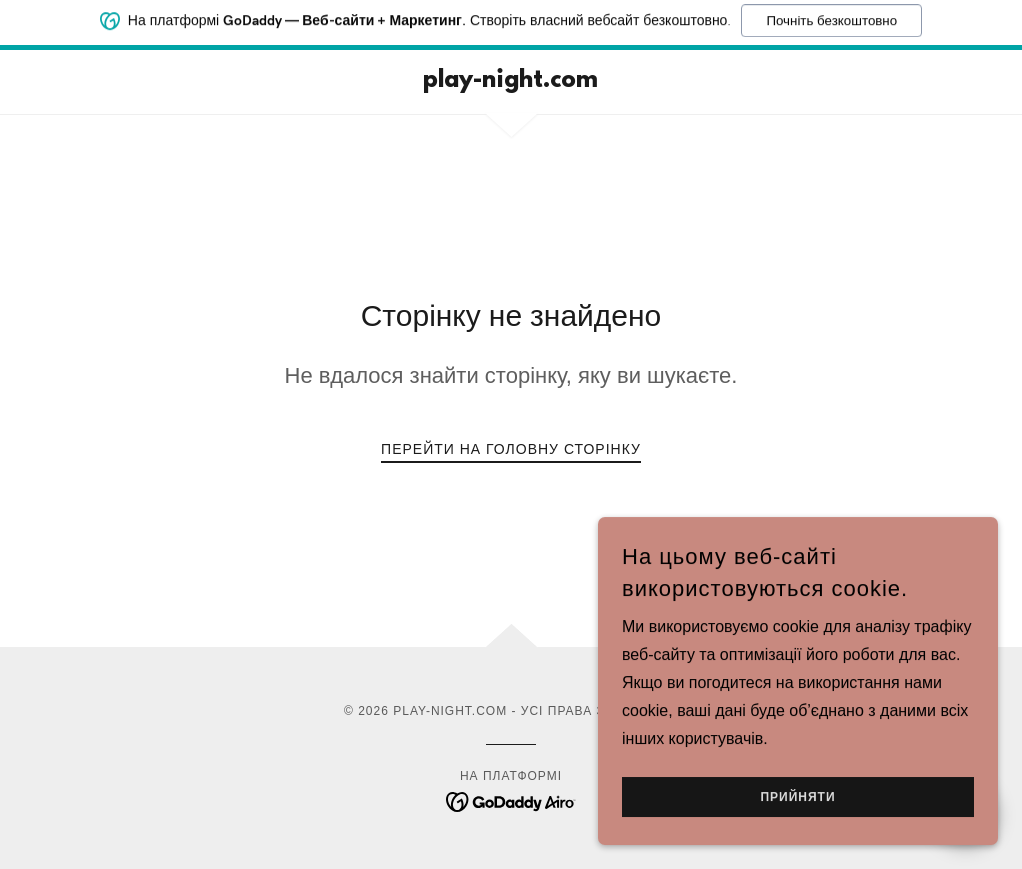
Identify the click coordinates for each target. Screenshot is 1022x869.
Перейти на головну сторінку (511, 449)
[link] (511, 81)
